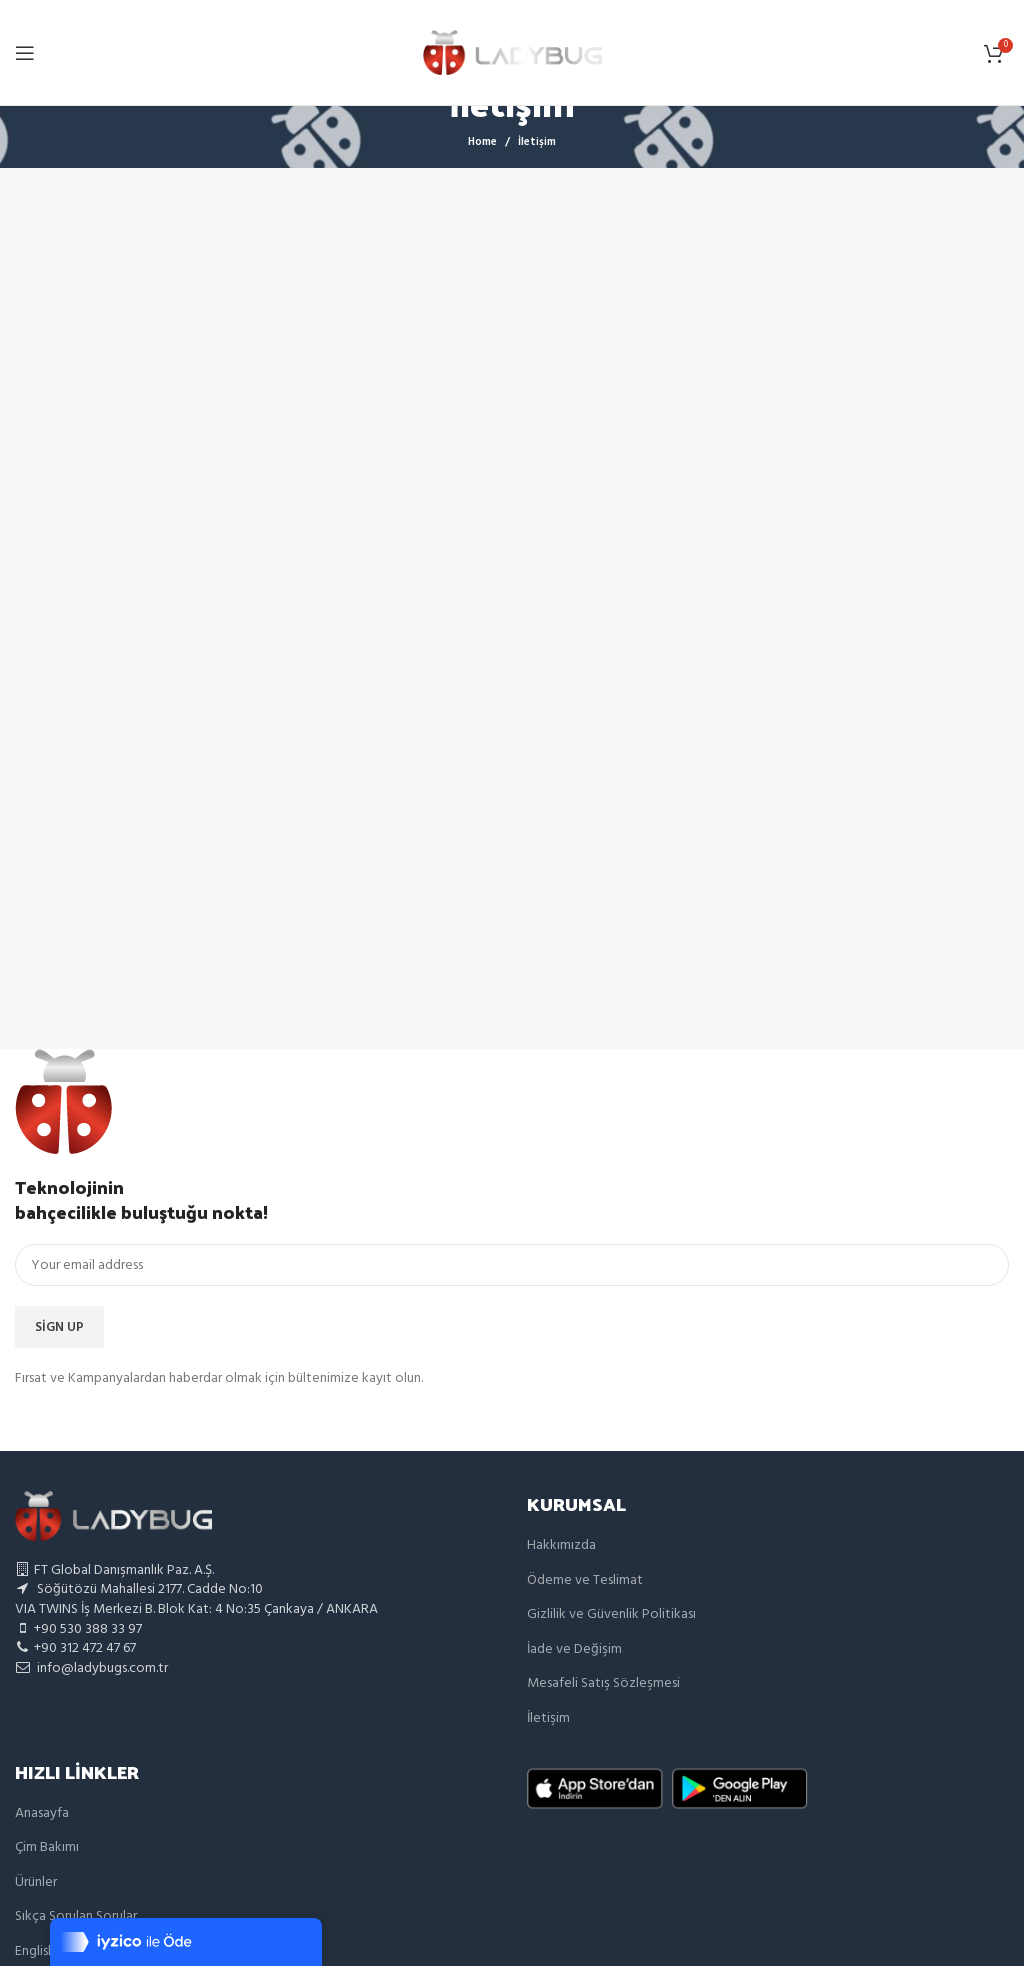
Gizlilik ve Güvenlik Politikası (611, 1614)
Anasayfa (42, 1813)
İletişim (548, 1718)
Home (482, 142)
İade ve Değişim (574, 1649)
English (35, 1951)
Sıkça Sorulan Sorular (76, 1916)
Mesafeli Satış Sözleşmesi (603, 1683)
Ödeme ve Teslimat (585, 1580)
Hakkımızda (561, 1545)
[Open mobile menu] (25, 53)
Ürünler (36, 1882)
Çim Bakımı (47, 1847)
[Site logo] (512, 52)
